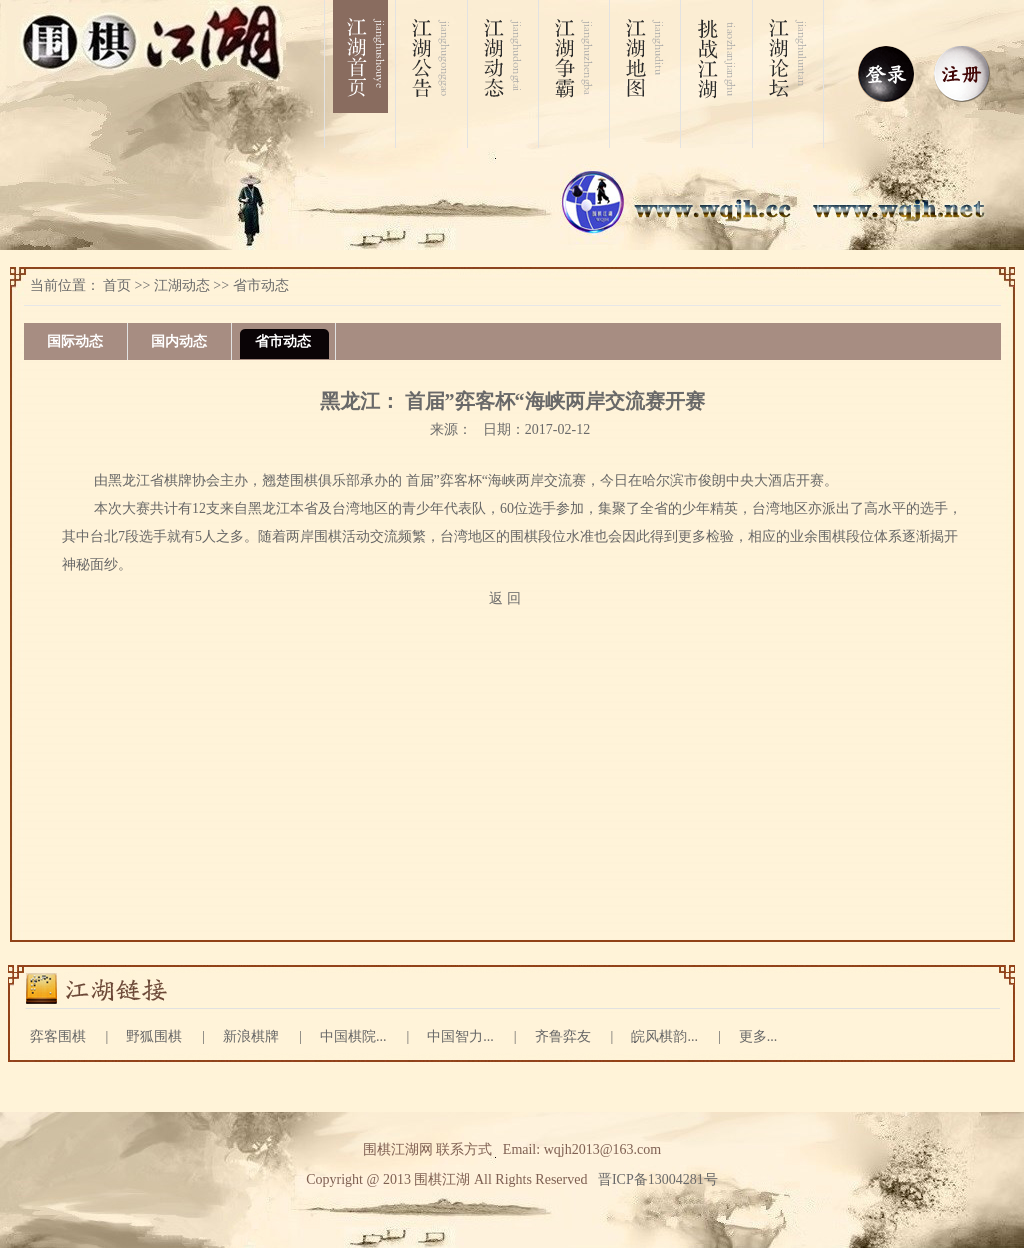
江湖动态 (182, 285)
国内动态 (179, 341)
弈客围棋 (58, 1036)
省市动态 (261, 285)
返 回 (505, 598)
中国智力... (460, 1036)
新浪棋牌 (251, 1036)
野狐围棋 (154, 1036)
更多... (758, 1036)
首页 (117, 285)
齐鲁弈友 (563, 1036)
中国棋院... (353, 1036)
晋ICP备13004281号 (658, 1179)
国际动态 (75, 341)
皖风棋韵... (664, 1036)
